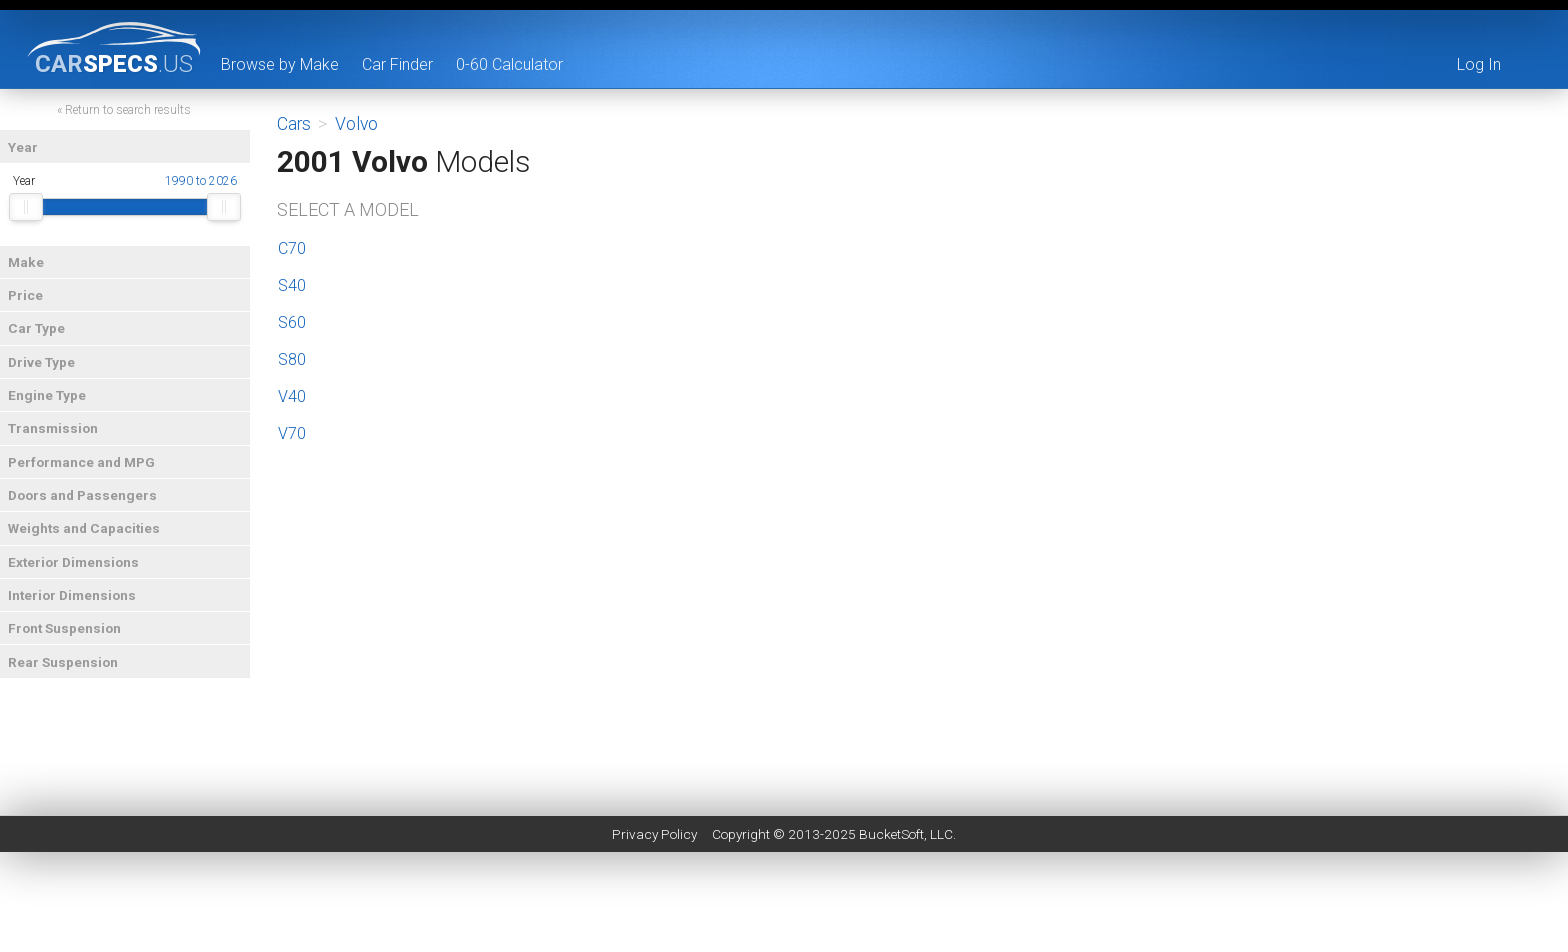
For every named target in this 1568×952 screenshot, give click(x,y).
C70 (292, 248)
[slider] (26, 207)
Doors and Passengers (82, 495)
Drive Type (41, 362)
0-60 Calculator (509, 64)
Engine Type (47, 395)
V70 (292, 433)
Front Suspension (64, 628)
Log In (1479, 64)
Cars (294, 124)
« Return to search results (124, 110)
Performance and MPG (81, 462)
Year (23, 147)
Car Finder (397, 64)
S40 (292, 285)
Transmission (53, 428)
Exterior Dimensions (73, 562)
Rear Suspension (63, 662)
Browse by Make (280, 64)
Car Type (36, 328)
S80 (292, 359)
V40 (292, 396)
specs (114, 63)
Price (25, 295)
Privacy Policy (654, 834)
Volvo (356, 124)
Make (26, 262)
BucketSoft (891, 834)
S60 (292, 322)
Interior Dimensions (72, 595)
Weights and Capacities (84, 528)
